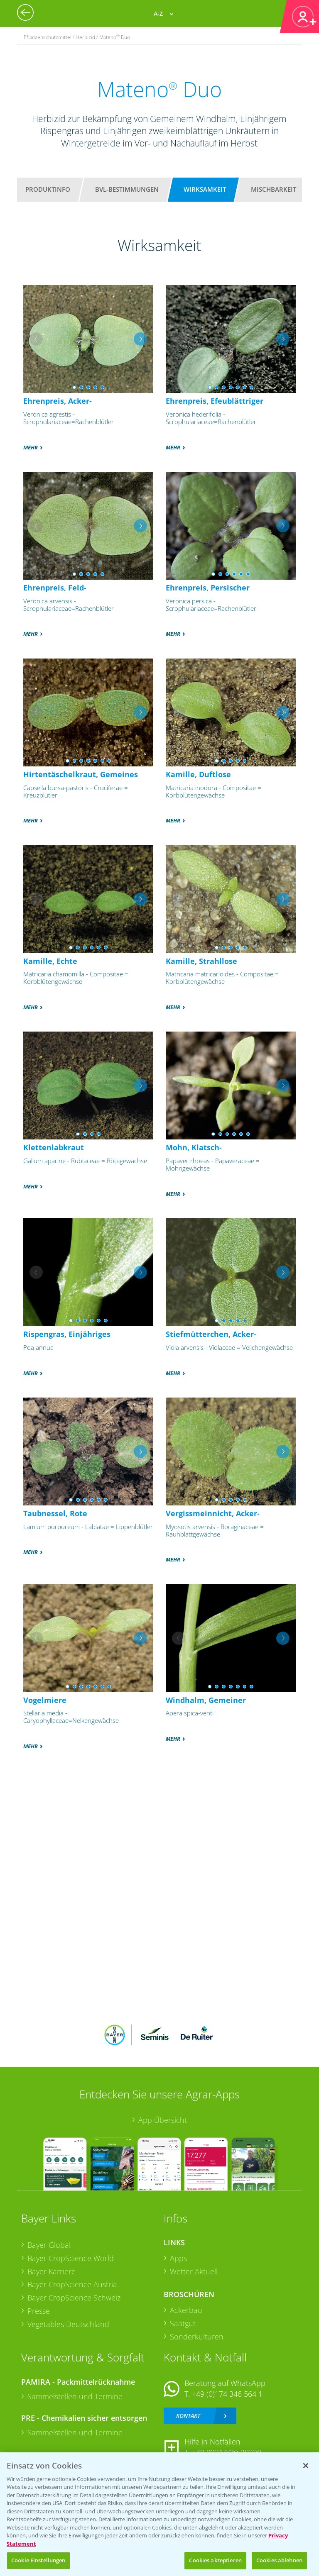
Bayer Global (49, 2245)
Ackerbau (186, 2310)
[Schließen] (306, 2465)
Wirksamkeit (205, 189)
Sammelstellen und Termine (75, 2396)
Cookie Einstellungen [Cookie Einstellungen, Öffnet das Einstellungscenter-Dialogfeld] (38, 2560)
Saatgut (183, 2323)
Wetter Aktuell (194, 2271)
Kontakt (188, 2416)
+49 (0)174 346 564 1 (227, 2394)
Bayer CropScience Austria (72, 2284)
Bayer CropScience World (70, 2258)
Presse (38, 2311)
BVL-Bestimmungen (127, 189)
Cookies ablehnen (279, 2560)
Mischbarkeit (273, 189)
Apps (178, 2258)
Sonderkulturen (196, 2337)
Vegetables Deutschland (68, 2324)
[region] (159, 2514)
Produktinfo (47, 189)
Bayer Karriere (51, 2271)
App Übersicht (162, 2120)
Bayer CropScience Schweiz (73, 2298)
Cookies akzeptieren (215, 2560)
